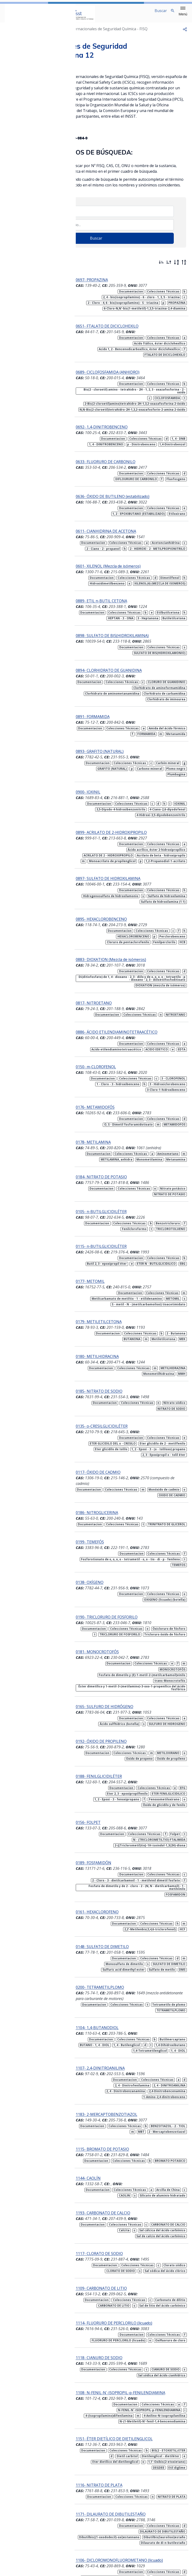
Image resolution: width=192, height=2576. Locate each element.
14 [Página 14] (108, 2498)
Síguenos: (56, 2526)
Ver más (63, 130)
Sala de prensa (21, 2538)
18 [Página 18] (139, 2498)
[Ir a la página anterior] (77, 2498)
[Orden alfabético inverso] (184, 266)
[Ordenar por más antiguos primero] (168, 266)
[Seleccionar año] (23, 305)
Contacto (107, 2538)
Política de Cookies (95, 2544)
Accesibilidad (169, 2538)
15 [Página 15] (116, 2498)
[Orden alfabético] (176, 266)
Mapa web (126, 2538)
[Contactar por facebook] (138, 2527)
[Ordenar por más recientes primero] (161, 266)
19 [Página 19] (147, 2498)
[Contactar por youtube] (104, 2527)
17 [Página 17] (131, 2498)
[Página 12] (93, 2498)
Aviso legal (147, 2538)
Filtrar (18, 265)
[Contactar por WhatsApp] (72, 2527)
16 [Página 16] (124, 2498)
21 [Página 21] (163, 2498)
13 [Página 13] (100, 2498)
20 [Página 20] (155, 2498)
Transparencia (48, 2538)
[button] (183, 11)
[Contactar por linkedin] (121, 2527)
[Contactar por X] (88, 2527)
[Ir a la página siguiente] (170, 2498)
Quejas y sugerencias (79, 2538)
